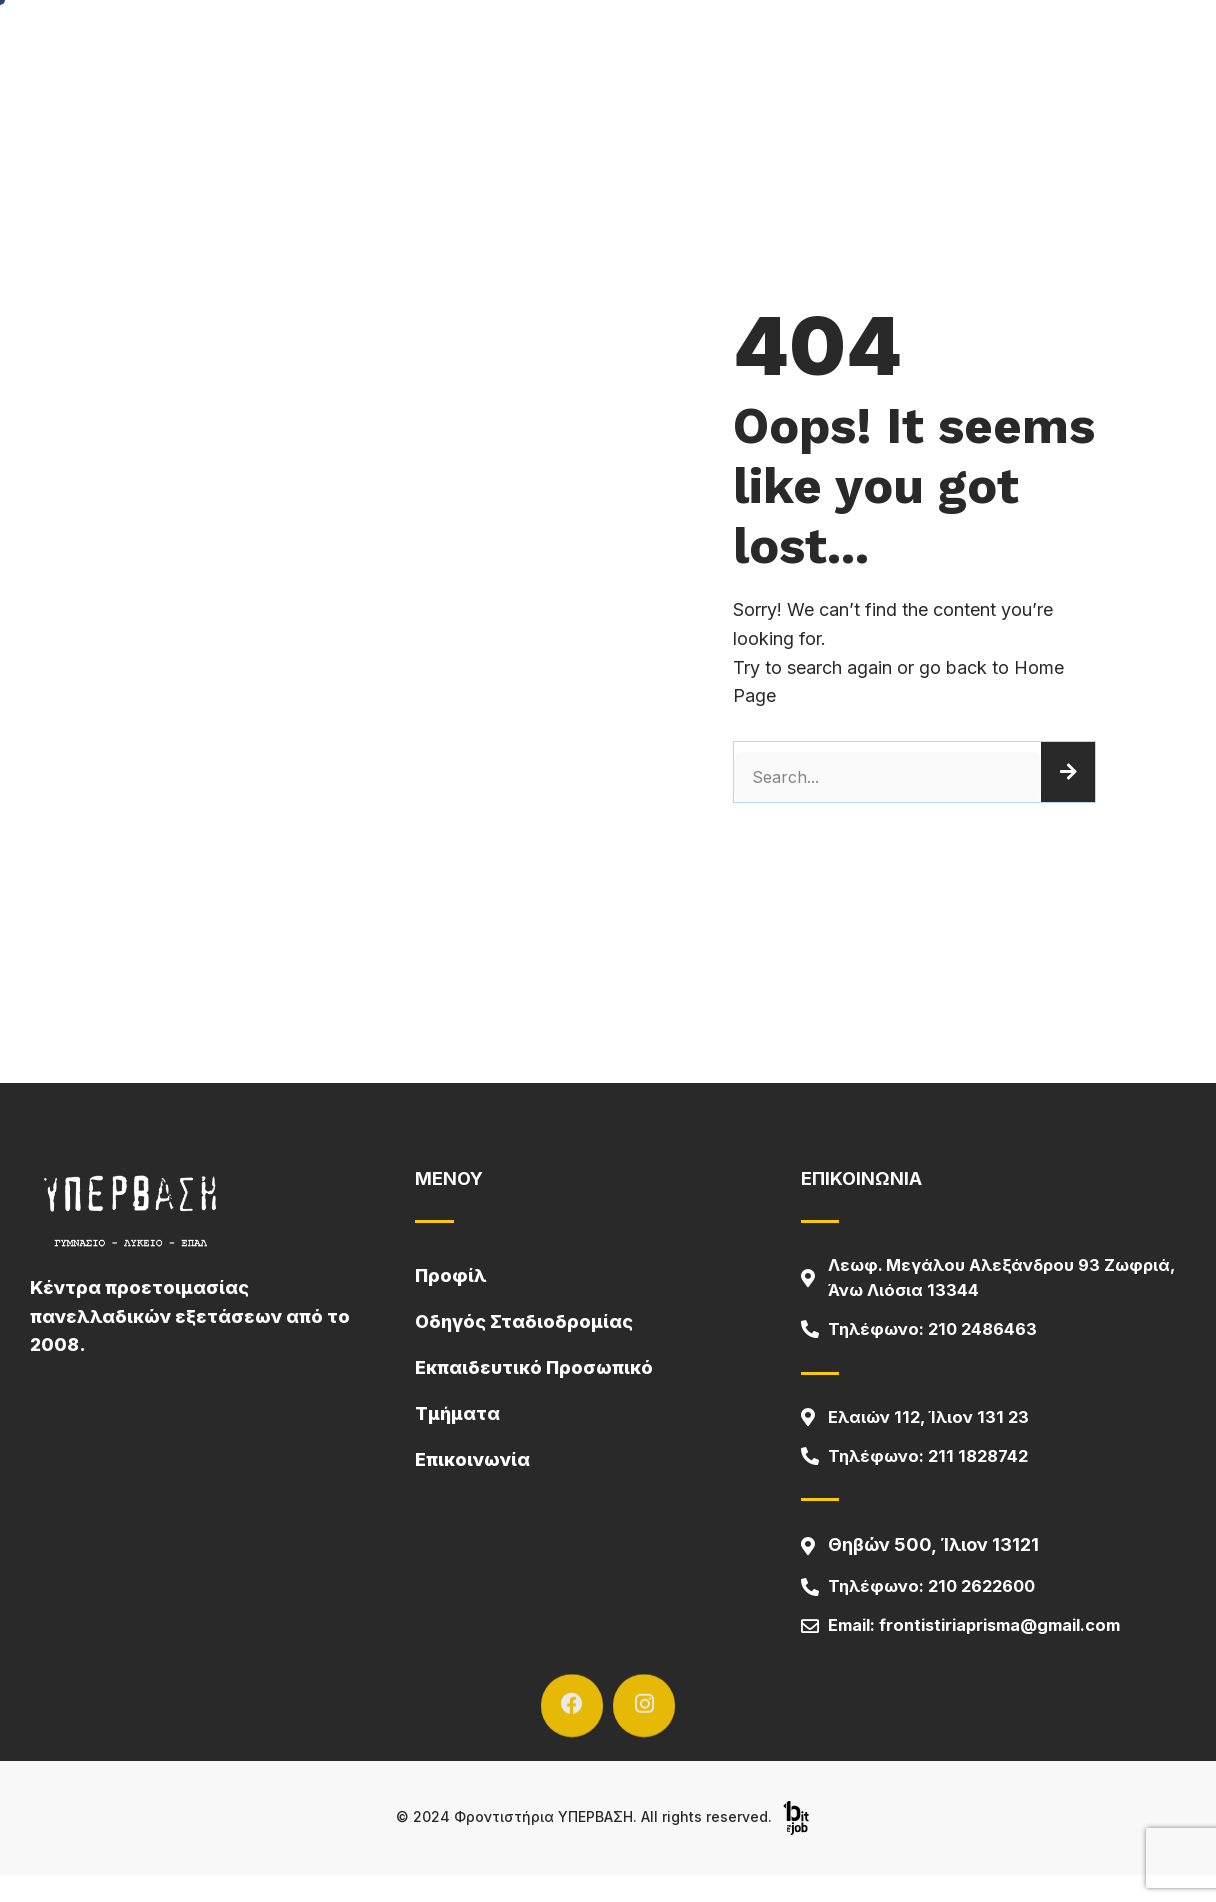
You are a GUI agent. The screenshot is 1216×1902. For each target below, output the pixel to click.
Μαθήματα (620, 42)
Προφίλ (504, 43)
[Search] (1068, 772)
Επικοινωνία (868, 42)
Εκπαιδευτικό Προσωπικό (534, 1367)
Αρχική (403, 42)
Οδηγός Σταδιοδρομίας (1039, 42)
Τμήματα (742, 43)
